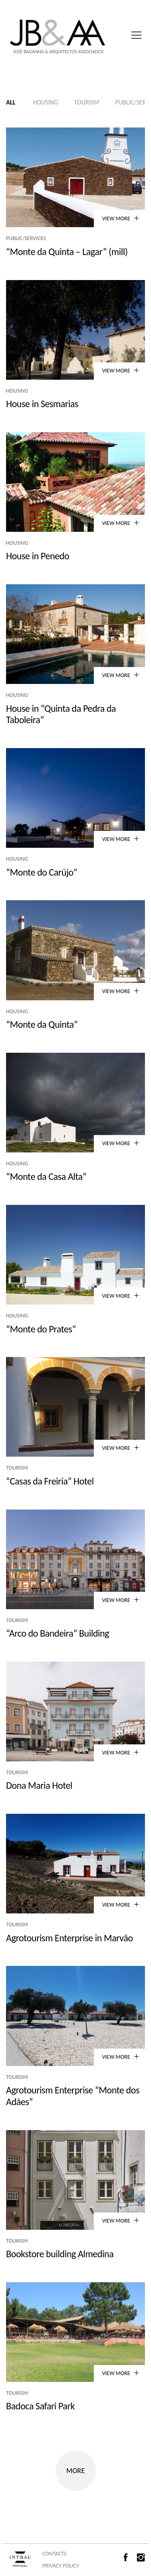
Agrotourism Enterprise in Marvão (69, 1938)
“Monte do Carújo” (41, 872)
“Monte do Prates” (41, 1329)
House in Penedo (37, 556)
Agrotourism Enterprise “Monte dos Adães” (72, 2096)
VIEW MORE (120, 218)
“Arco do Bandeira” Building (57, 1633)
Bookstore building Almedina (60, 2254)
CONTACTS (54, 2553)
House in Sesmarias (42, 404)
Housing (45, 102)
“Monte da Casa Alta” (46, 1176)
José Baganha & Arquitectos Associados (58, 51)
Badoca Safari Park (40, 2406)
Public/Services (26, 238)
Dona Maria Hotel (39, 1785)
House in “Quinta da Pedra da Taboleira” (61, 714)
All (10, 102)
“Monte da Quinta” (42, 1024)
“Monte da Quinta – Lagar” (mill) (67, 251)
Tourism (86, 102)
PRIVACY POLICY (60, 2565)
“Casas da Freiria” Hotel (50, 1481)
